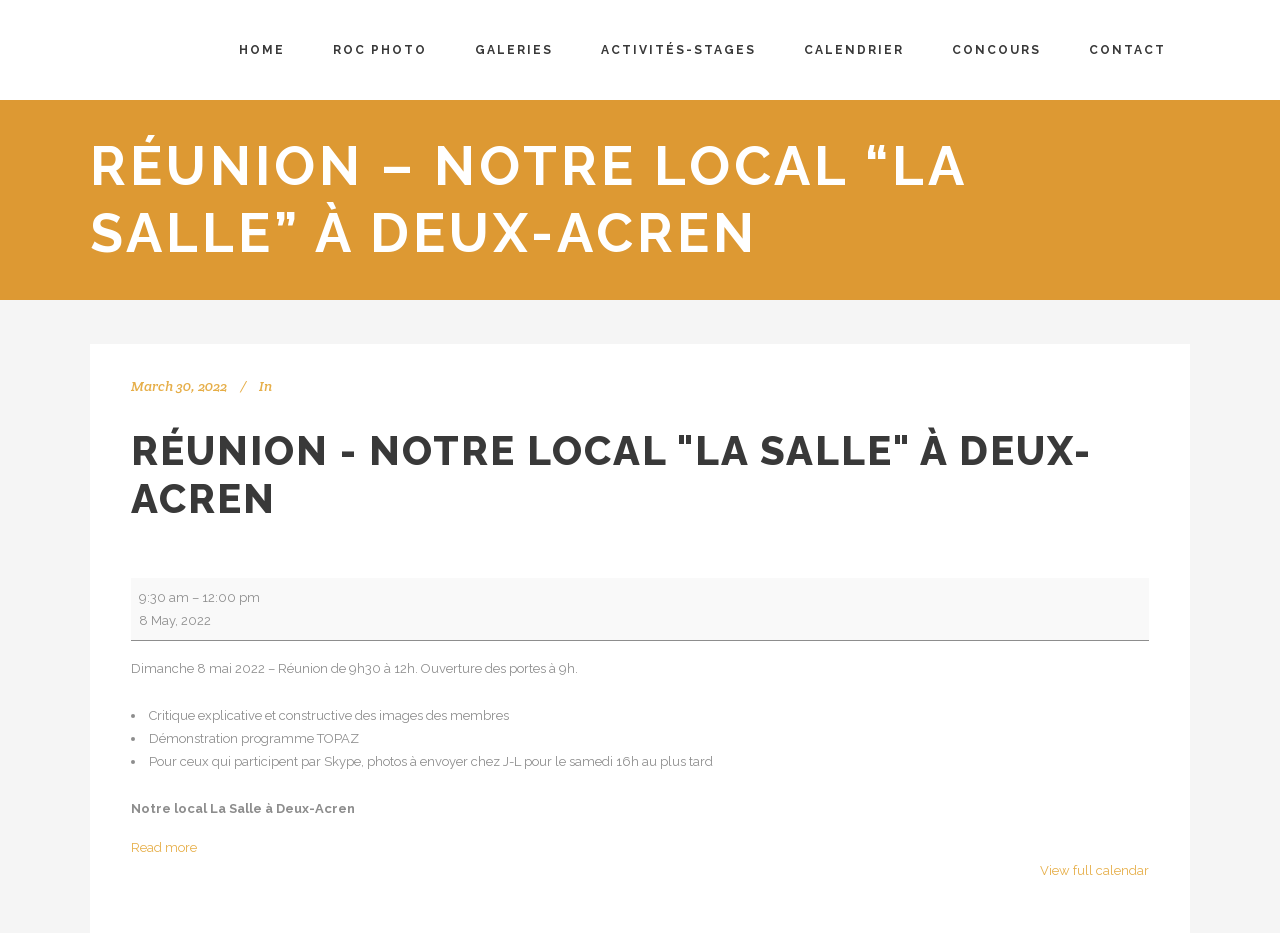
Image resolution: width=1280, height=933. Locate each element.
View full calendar (1094, 870)
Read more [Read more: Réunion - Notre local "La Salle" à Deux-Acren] (164, 847)
